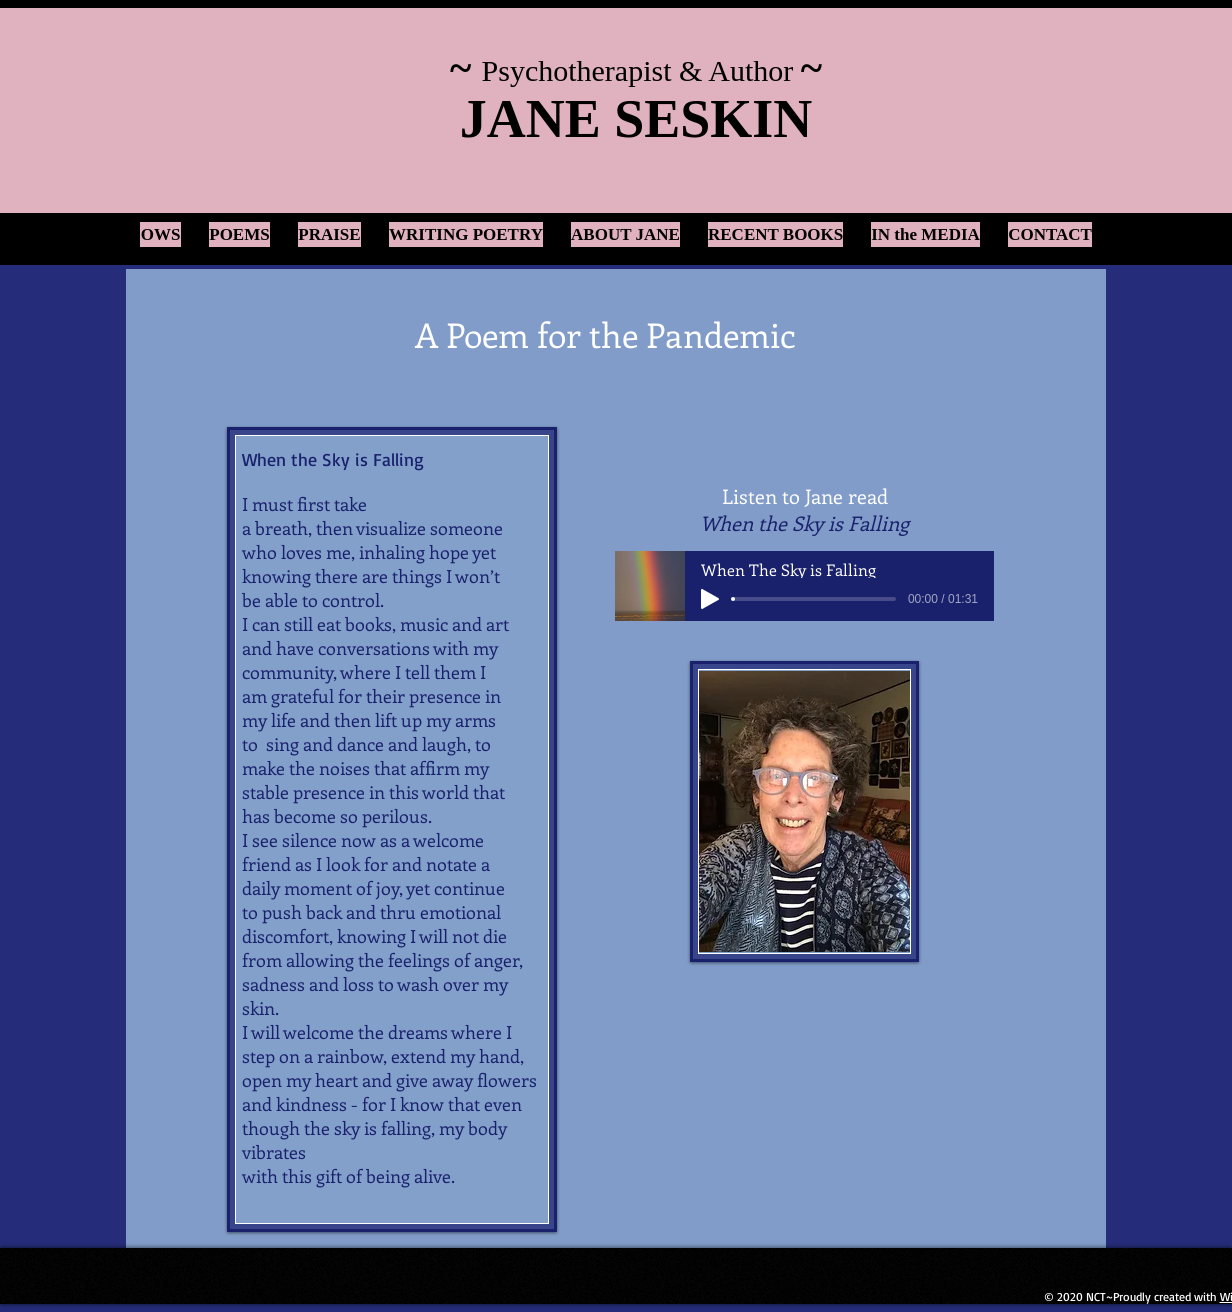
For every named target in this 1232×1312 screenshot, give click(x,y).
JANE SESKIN (636, 119)
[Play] (710, 599)
